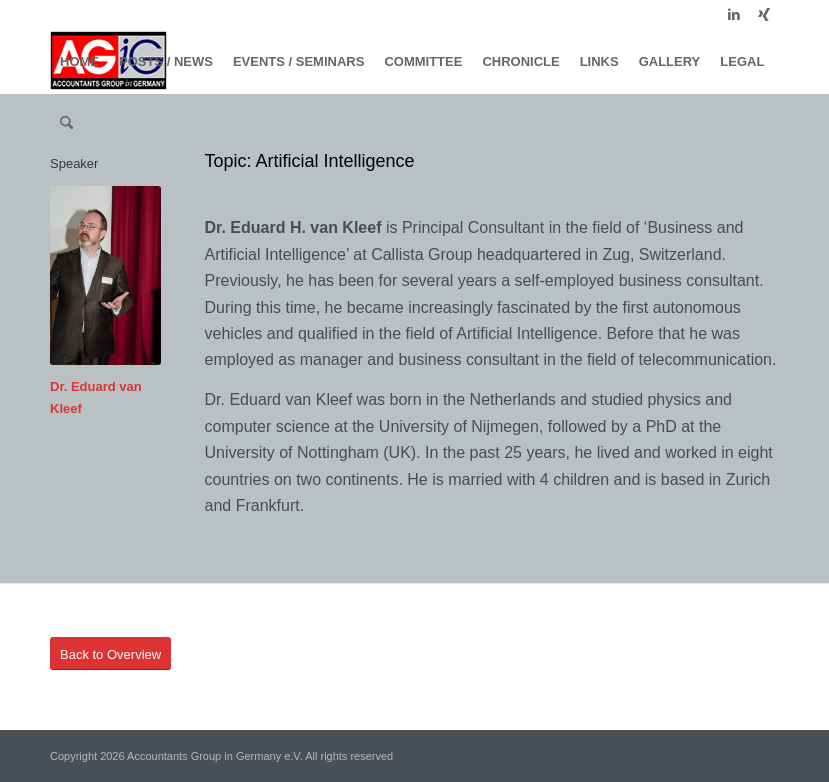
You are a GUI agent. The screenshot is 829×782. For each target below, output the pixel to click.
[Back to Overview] (110, 654)
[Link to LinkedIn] (733, 15)
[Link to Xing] (764, 15)
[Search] (66, 124)
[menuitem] (79, 62)
